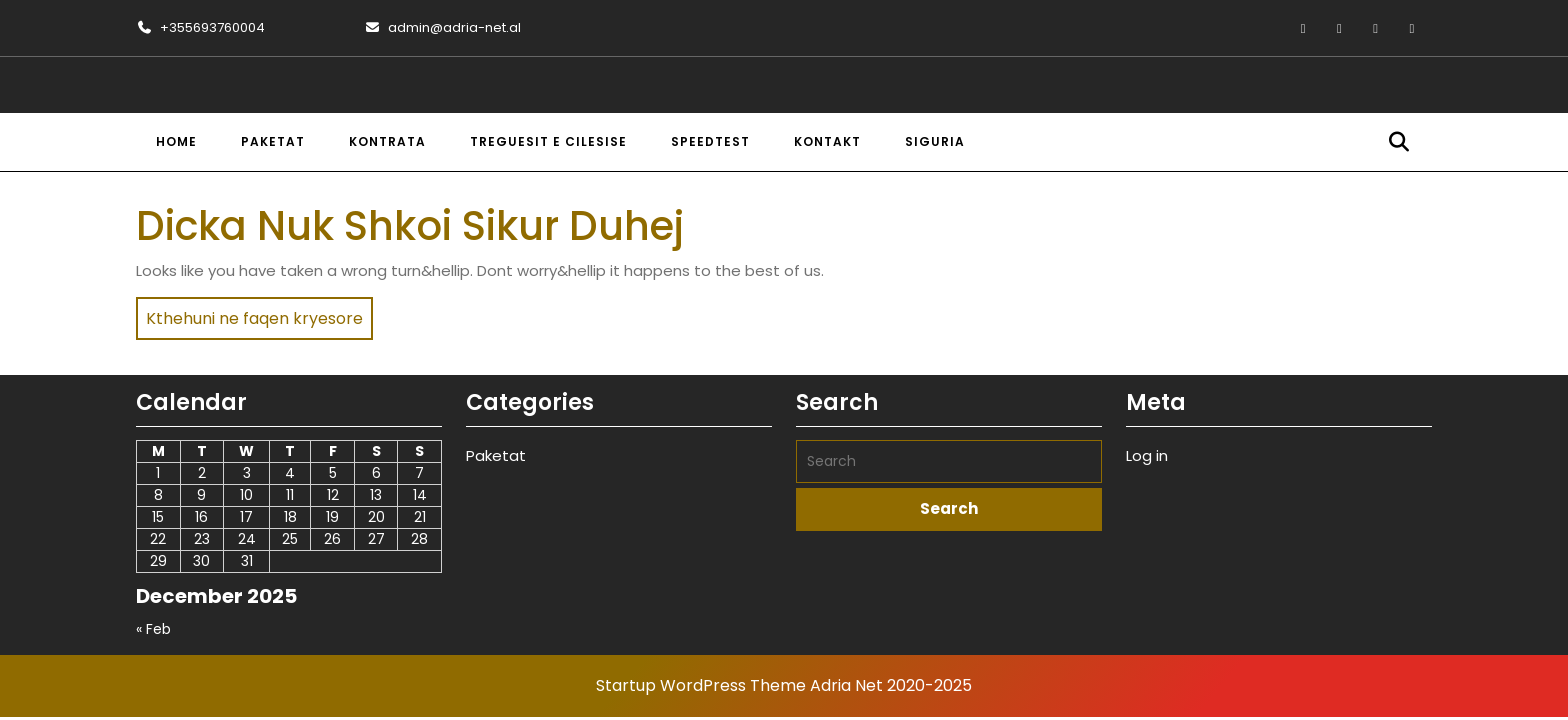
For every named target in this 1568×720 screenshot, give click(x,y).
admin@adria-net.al (442, 27)
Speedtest (710, 141)
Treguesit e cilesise (548, 141)
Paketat (273, 141)
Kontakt (827, 141)
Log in (1147, 455)
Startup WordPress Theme (701, 685)
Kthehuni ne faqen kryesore (249, 313)
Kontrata (387, 141)
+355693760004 (200, 27)
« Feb (153, 629)
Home (176, 141)
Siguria (935, 141)
